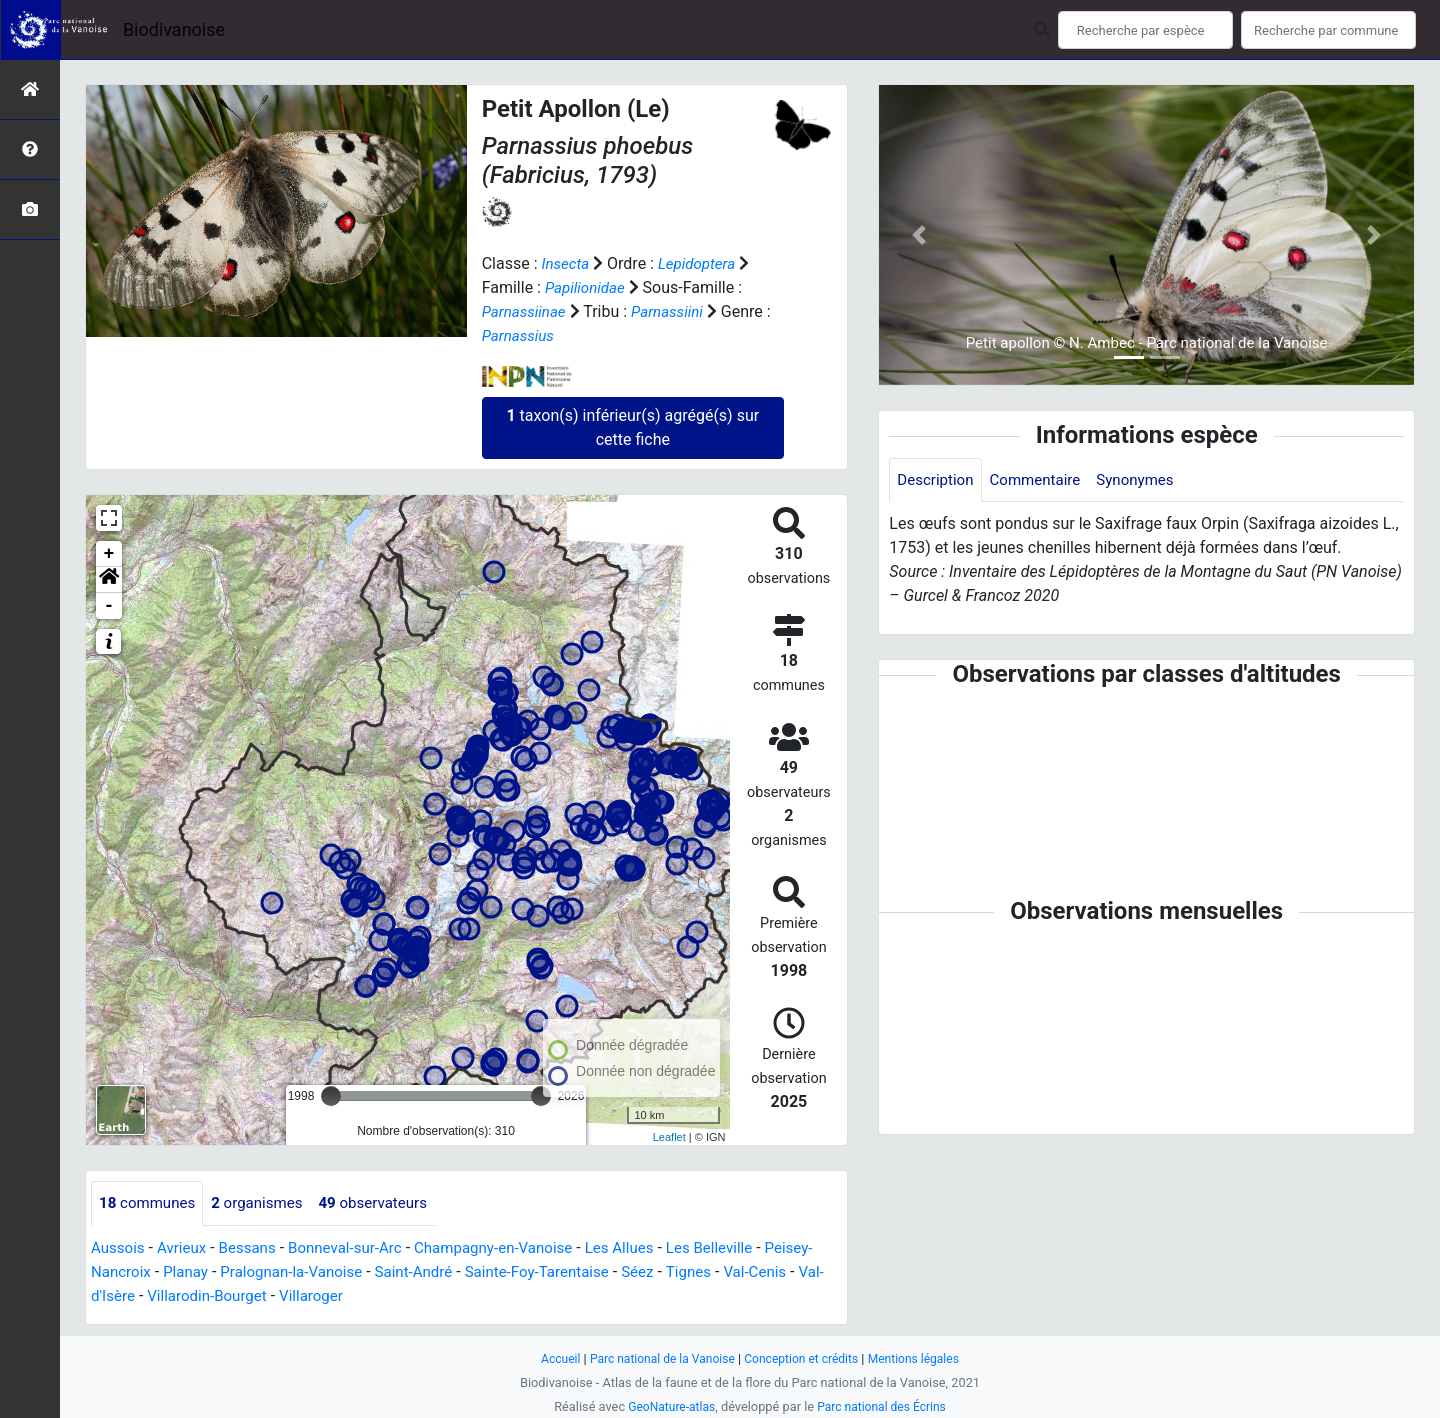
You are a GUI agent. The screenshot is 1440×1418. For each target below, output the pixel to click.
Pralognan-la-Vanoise (353, 1272)
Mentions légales (922, 1358)
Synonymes (1148, 480)
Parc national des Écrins (884, 1406)
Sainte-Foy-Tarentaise (612, 1272)
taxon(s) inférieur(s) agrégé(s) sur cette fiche (632, 427)
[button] (109, 580)
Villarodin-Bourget (292, 1296)
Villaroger (403, 1296)
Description (937, 480)
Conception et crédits (804, 1358)
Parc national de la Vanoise (657, 1358)
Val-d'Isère (180, 1296)
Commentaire (1042, 480)
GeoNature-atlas (667, 1406)
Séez (719, 1272)
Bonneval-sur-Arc (358, 1248)
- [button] (109, 606)
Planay (242, 1272)
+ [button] (109, 554)
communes (150, 1203)
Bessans (255, 1248)
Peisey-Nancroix (148, 1272)
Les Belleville (744, 1248)
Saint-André (482, 1272)
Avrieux (186, 1248)
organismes (265, 1203)
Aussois (119, 1248)
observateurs (387, 1203)
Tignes (772, 1272)
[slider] (331, 1096)
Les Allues (648, 1248)
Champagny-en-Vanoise (515, 1248)
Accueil (550, 1358)
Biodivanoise (174, 29)
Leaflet (669, 1137)
